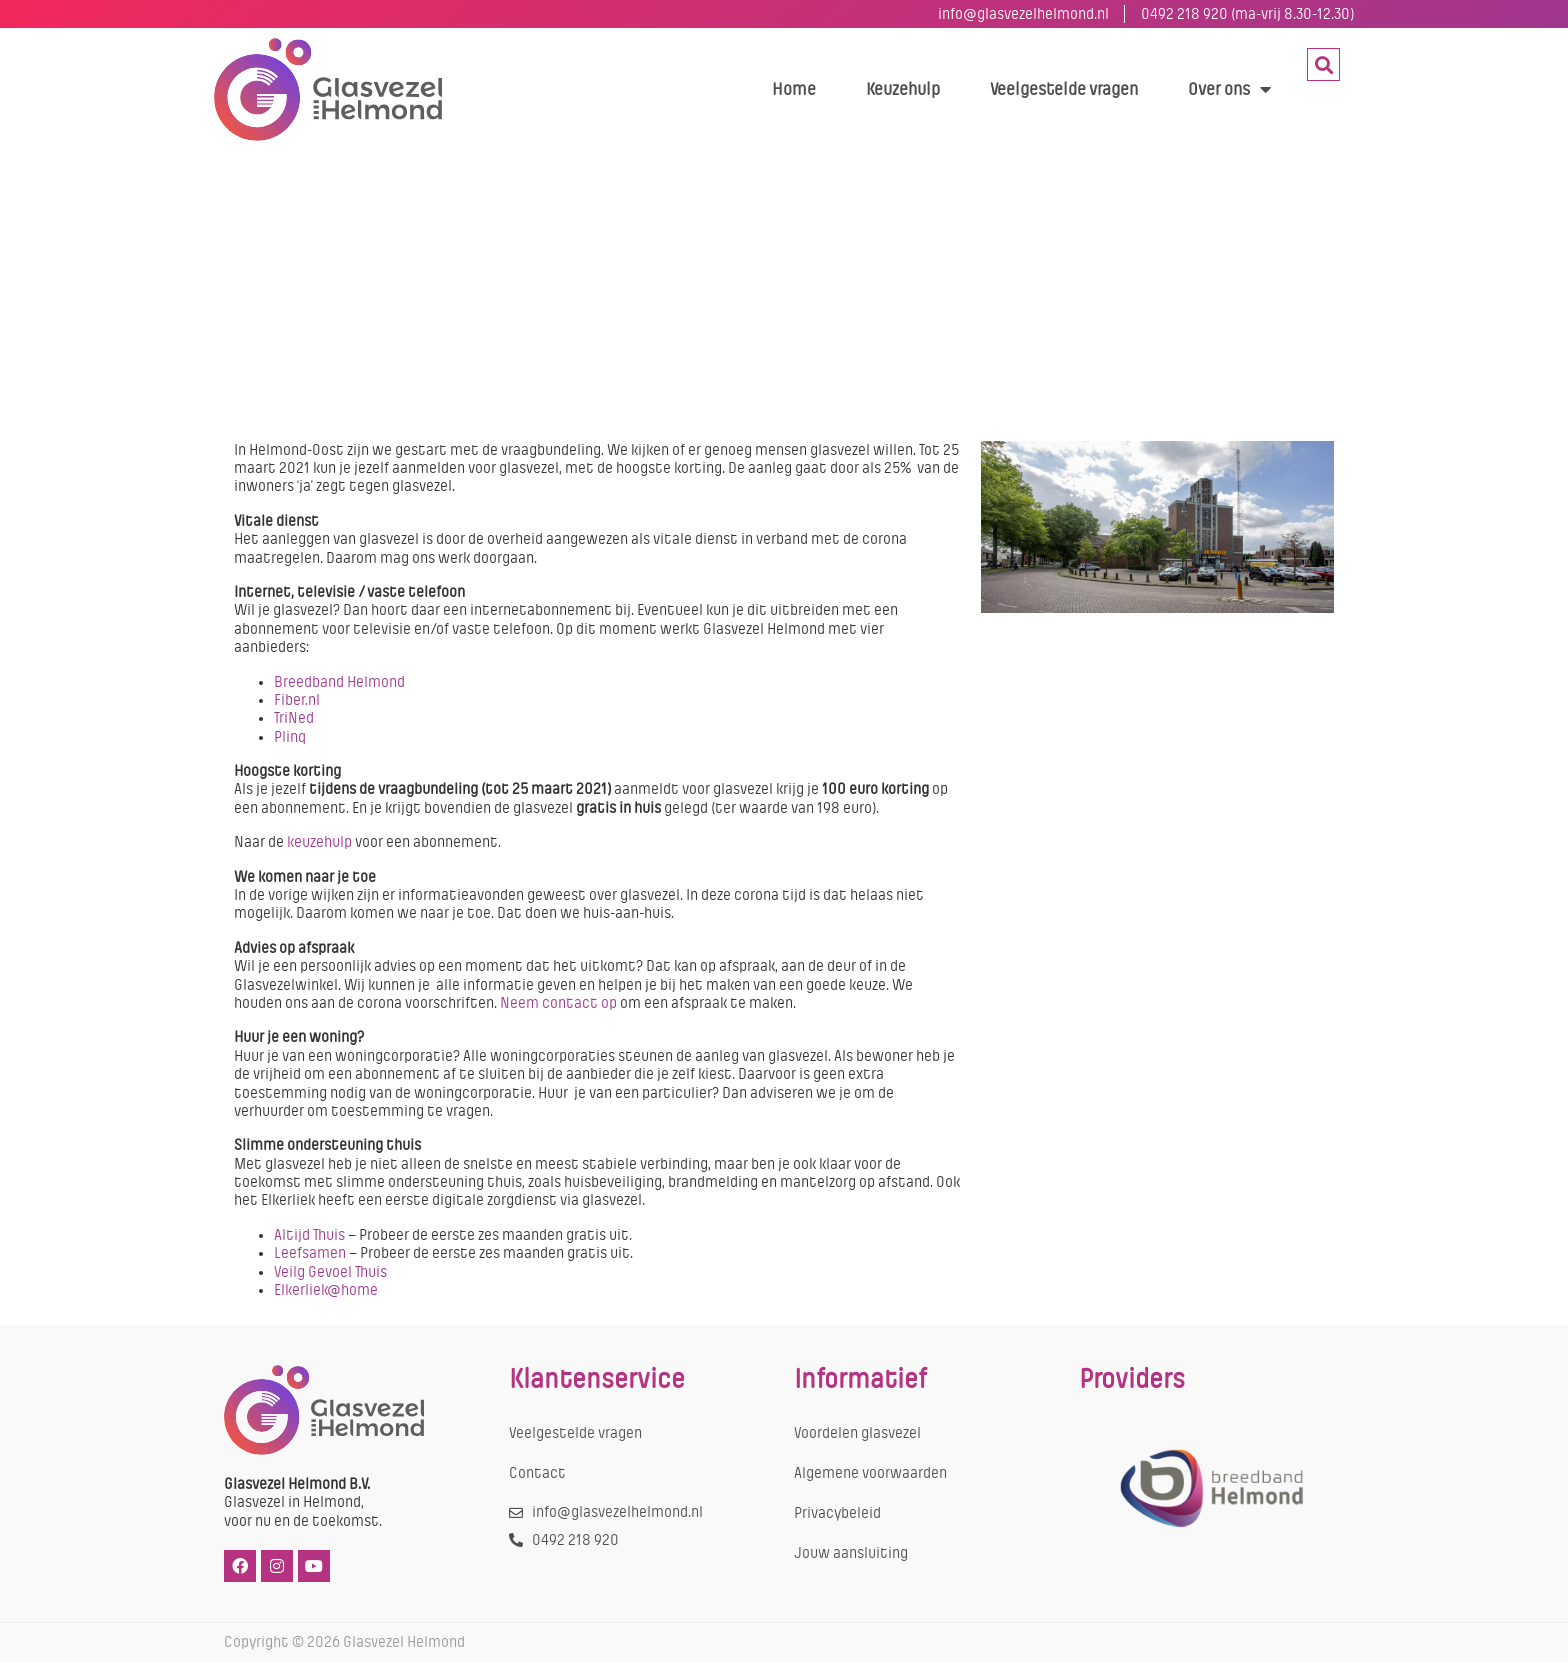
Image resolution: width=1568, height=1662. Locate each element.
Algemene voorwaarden (870, 1473)
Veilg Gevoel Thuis (330, 1272)
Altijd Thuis (309, 1235)
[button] (1323, 64)
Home (794, 89)
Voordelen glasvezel (857, 1433)
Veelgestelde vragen (1064, 89)
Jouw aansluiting (851, 1553)
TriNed (294, 718)
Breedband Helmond (339, 682)
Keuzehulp (903, 89)
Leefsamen (310, 1253)
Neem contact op (558, 1003)
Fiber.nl (297, 700)
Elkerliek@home (326, 1290)
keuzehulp (318, 842)
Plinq (290, 737)
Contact (537, 1473)
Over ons (1229, 89)
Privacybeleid (837, 1513)
